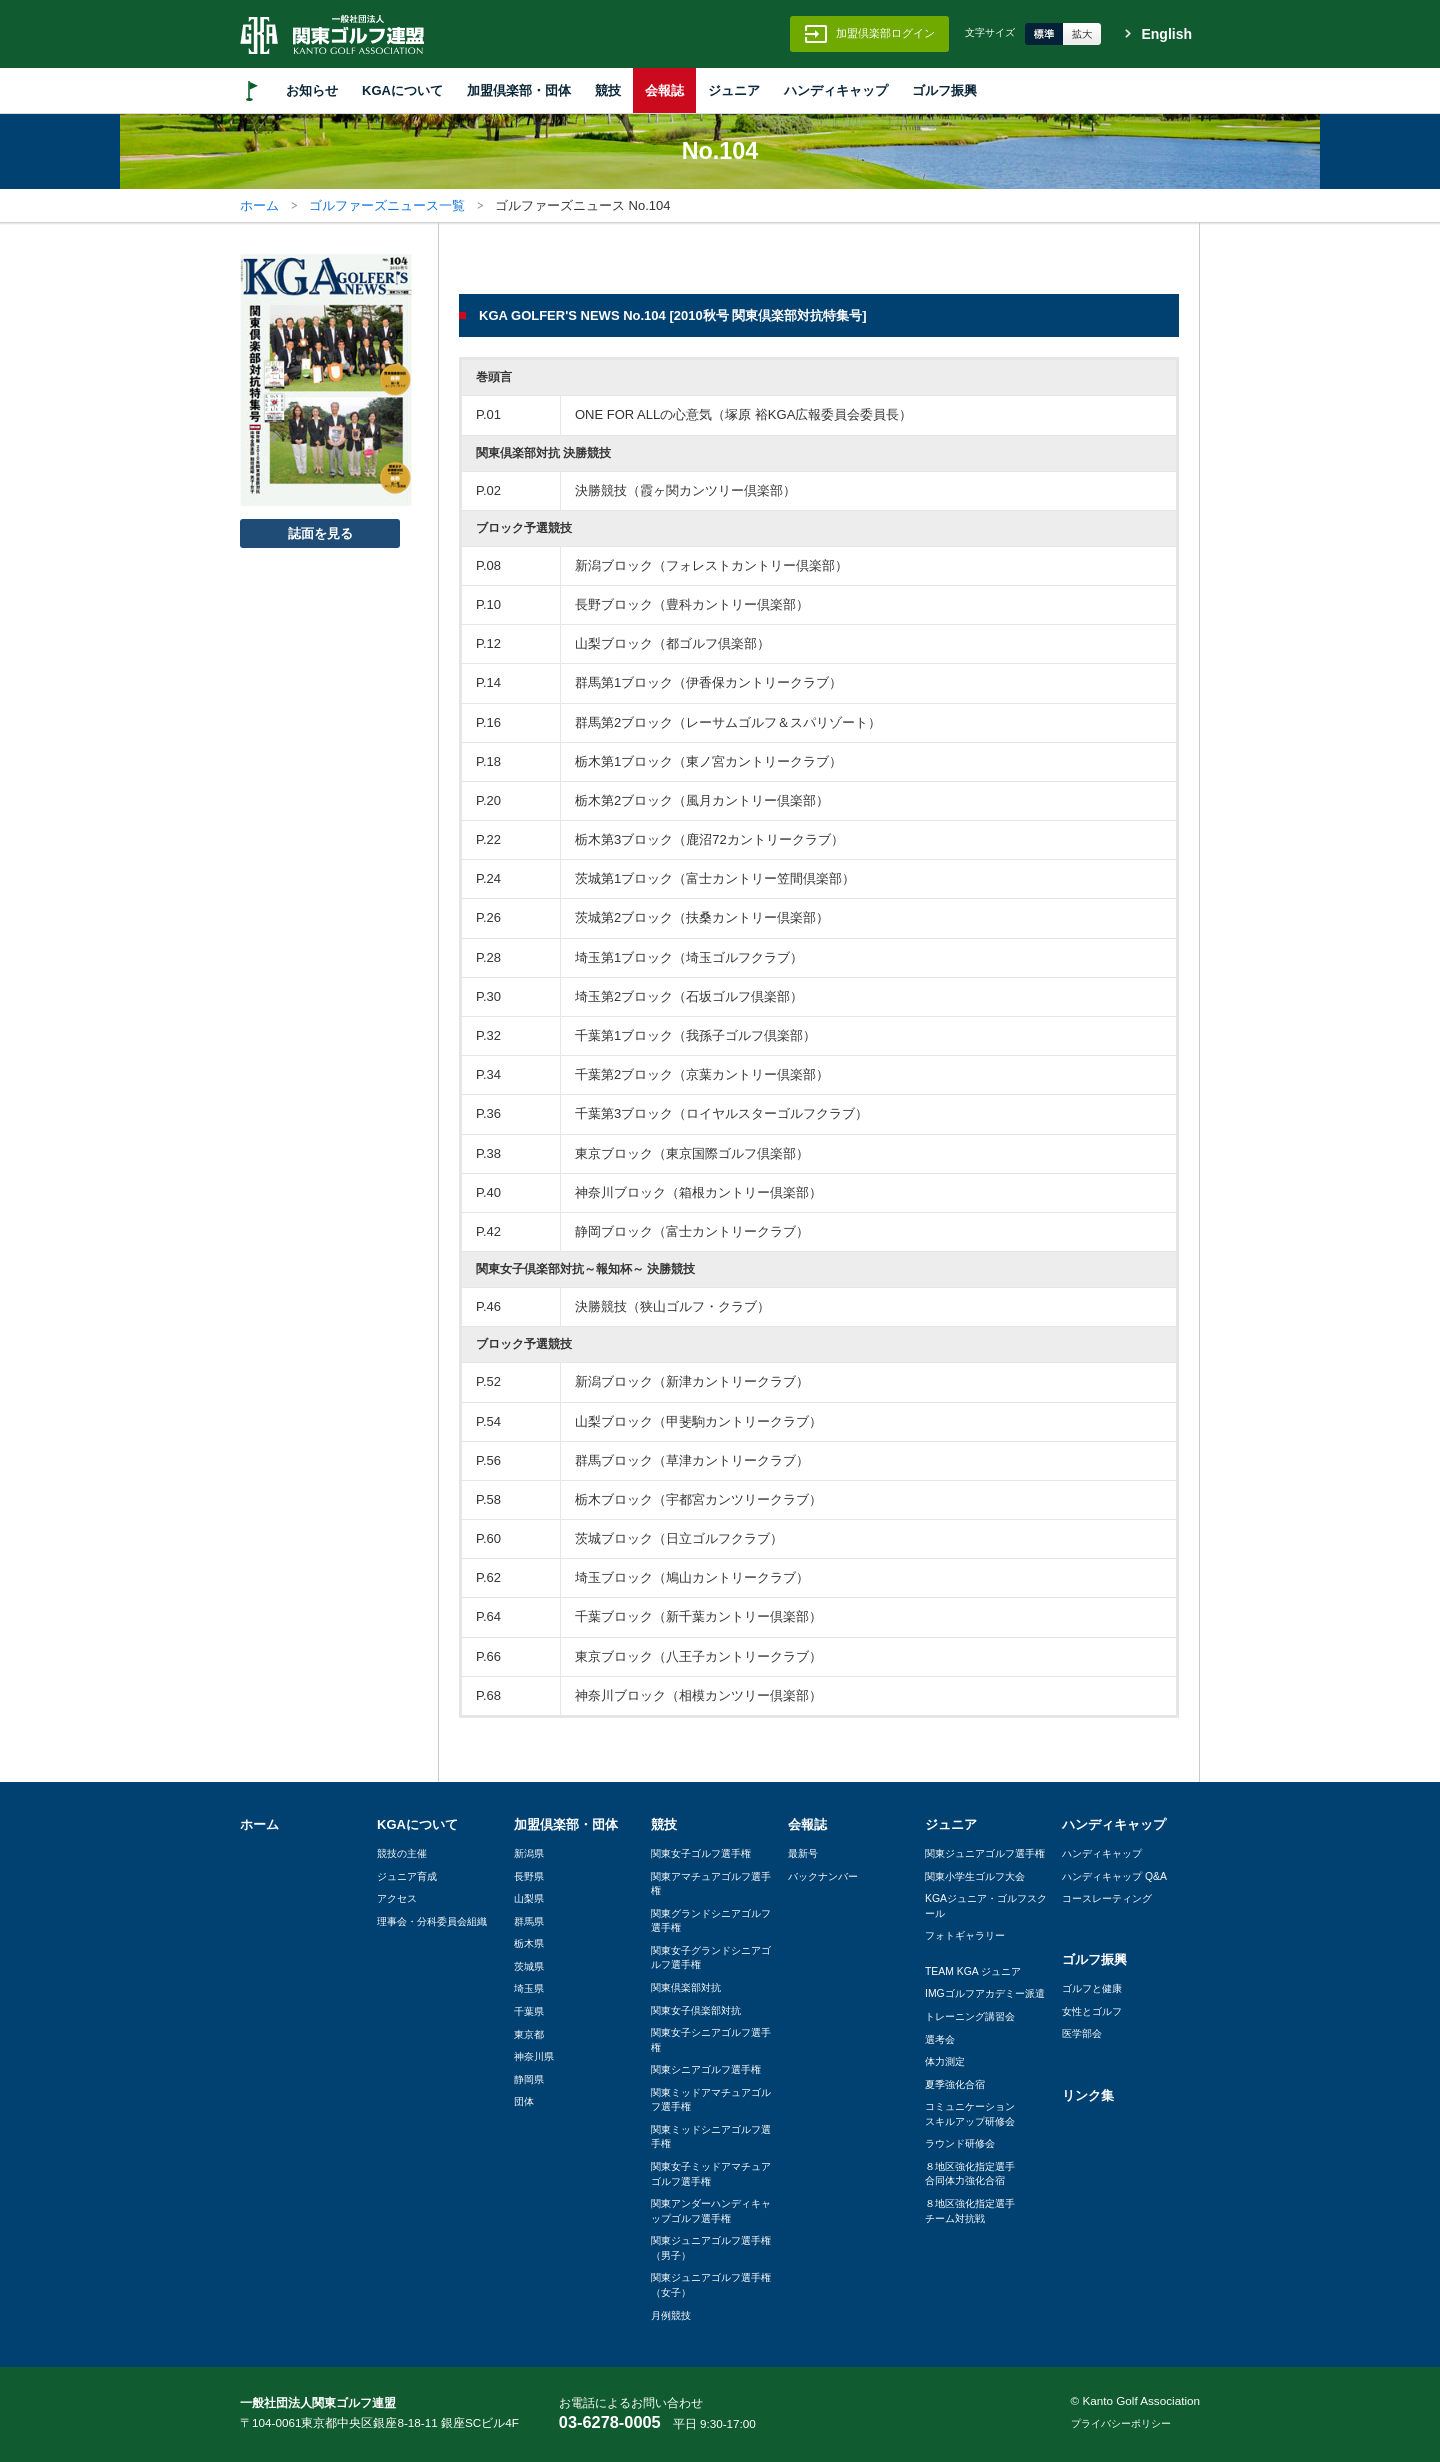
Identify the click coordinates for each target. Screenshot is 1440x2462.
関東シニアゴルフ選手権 (706, 2069)
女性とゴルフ (1092, 2011)
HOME (252, 90)
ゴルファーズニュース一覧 (387, 205)
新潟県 (529, 1853)
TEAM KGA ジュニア (973, 1971)
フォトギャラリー (965, 1935)
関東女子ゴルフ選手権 (701, 1853)
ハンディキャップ (836, 90)
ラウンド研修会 (960, 2143)
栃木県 (529, 1943)
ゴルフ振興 (944, 90)
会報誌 (664, 90)
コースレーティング (1107, 1898)
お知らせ (312, 90)
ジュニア (734, 90)
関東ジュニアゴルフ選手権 (985, 1853)
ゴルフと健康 (1092, 1988)
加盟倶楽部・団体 (519, 90)
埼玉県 (529, 1988)
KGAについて (402, 90)
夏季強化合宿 (955, 2084)
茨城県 (529, 1966)
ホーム (259, 205)
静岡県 (529, 2079)
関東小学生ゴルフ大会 (975, 1876)
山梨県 (529, 1898)
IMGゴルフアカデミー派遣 (985, 1993)
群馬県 (529, 1921)
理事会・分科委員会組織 (432, 1921)
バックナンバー (823, 1876)
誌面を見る (320, 533)
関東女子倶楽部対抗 (696, 2010)
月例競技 (671, 2315)
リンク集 (1088, 2095)
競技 (608, 90)
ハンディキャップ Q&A (1114, 1876)
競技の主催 (402, 1853)
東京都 (529, 2034)
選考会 (940, 2039)
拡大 (1082, 34)
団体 (524, 2101)
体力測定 (945, 2061)
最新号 (803, 1853)
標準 (1044, 34)
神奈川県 (534, 2056)
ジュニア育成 (407, 1876)
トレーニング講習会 (970, 2016)
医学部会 (1082, 2033)
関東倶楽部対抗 (686, 1987)
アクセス (397, 1898)
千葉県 (529, 2011)
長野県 (529, 1876)
